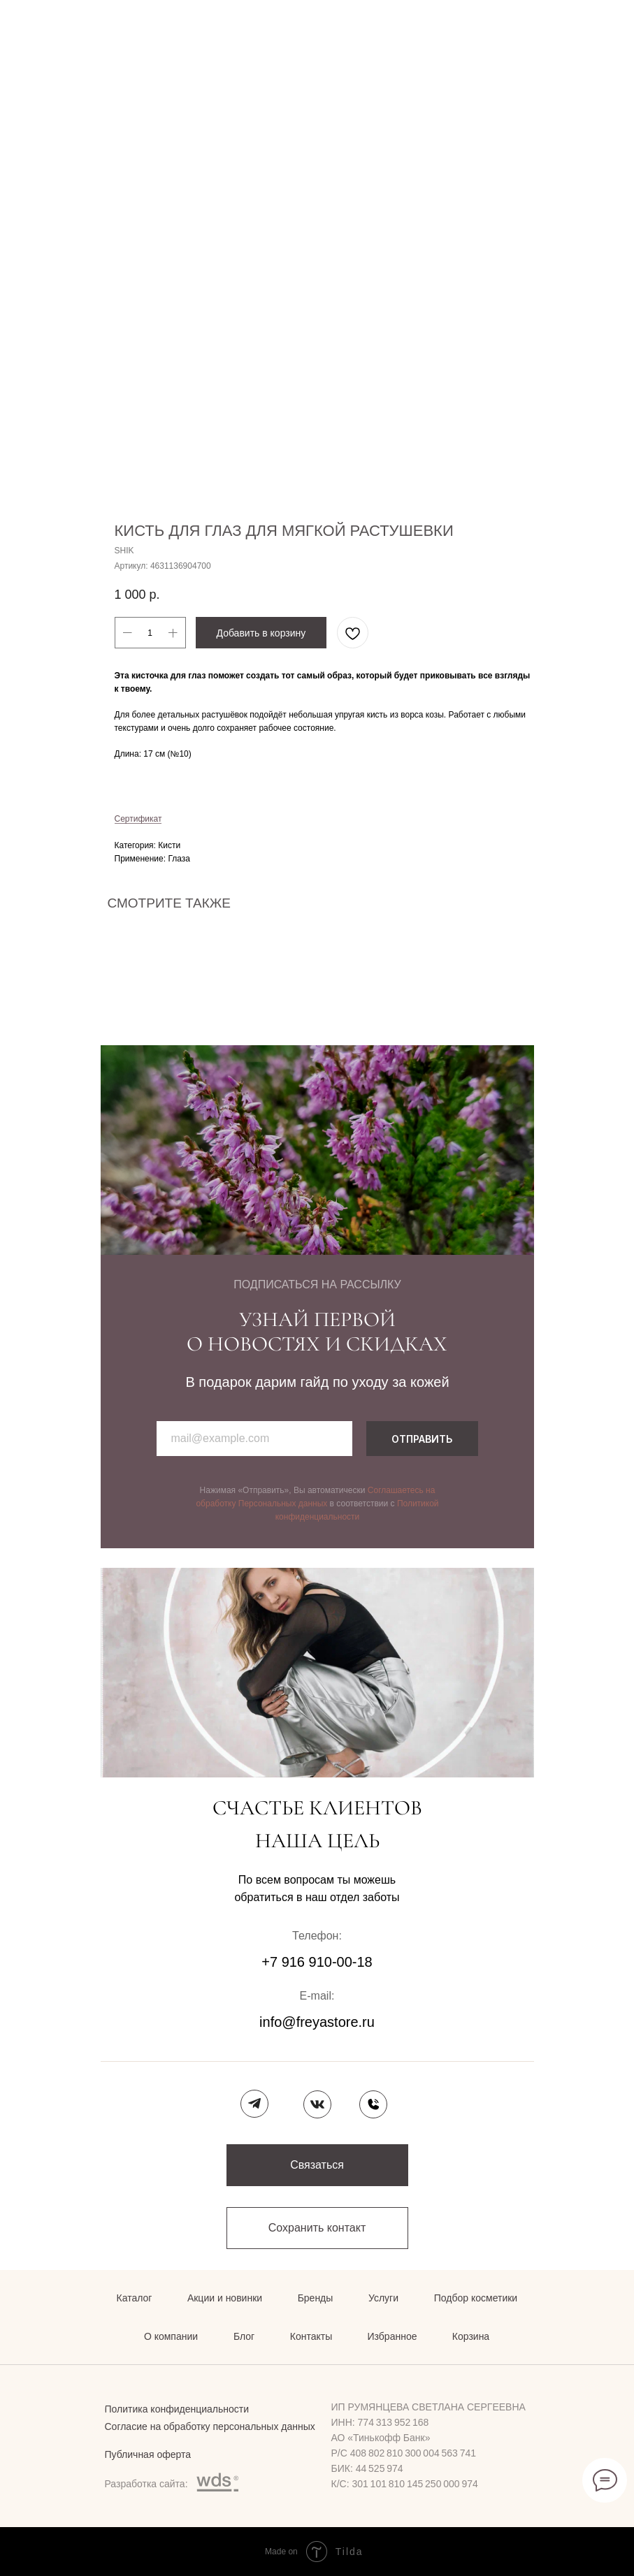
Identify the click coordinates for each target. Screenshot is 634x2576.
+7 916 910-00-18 (316, 1962)
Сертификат (138, 819)
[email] (254, 1438)
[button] (317, 2165)
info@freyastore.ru (317, 2022)
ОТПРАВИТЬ (421, 1439)
